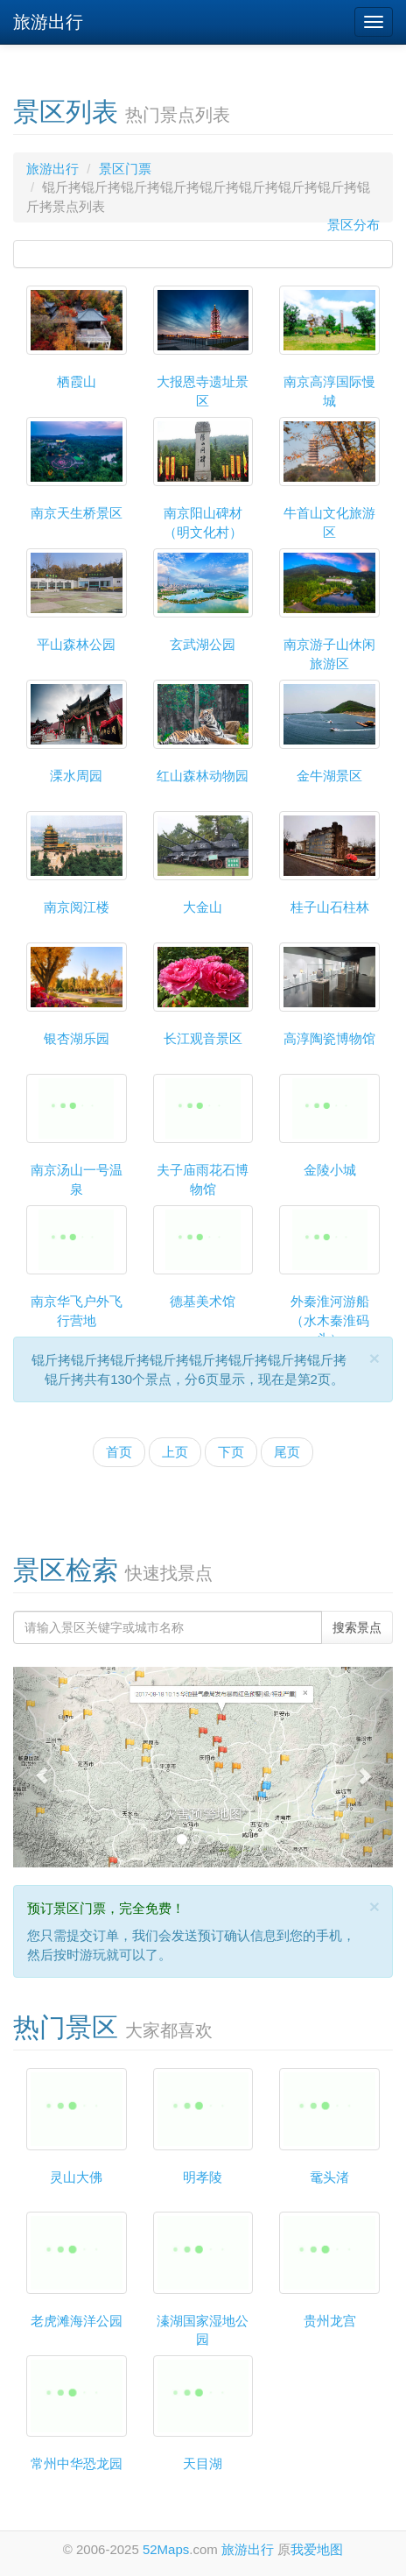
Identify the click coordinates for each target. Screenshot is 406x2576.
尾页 (287, 1451)
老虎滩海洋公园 (76, 2320)
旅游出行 (48, 22)
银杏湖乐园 (76, 1038)
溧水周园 (76, 775)
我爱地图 (316, 2549)
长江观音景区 (203, 1038)
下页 (231, 1451)
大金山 (202, 907)
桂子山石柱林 (329, 907)
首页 (119, 1451)
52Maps (166, 2549)
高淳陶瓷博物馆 (329, 1038)
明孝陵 (202, 2177)
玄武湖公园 (202, 644)
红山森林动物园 (202, 775)
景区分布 (353, 224)
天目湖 (202, 2463)
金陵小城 (330, 1169)
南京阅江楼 (76, 907)
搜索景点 (357, 1627)
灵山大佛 (76, 2177)
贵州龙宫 (330, 2320)
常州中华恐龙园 (76, 2463)
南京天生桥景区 (76, 512)
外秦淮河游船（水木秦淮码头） (329, 1320)
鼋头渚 (329, 2177)
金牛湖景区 (329, 775)
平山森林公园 (76, 644)
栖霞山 (76, 381)
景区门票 (125, 168)
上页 (175, 1451)
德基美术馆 (202, 1301)
